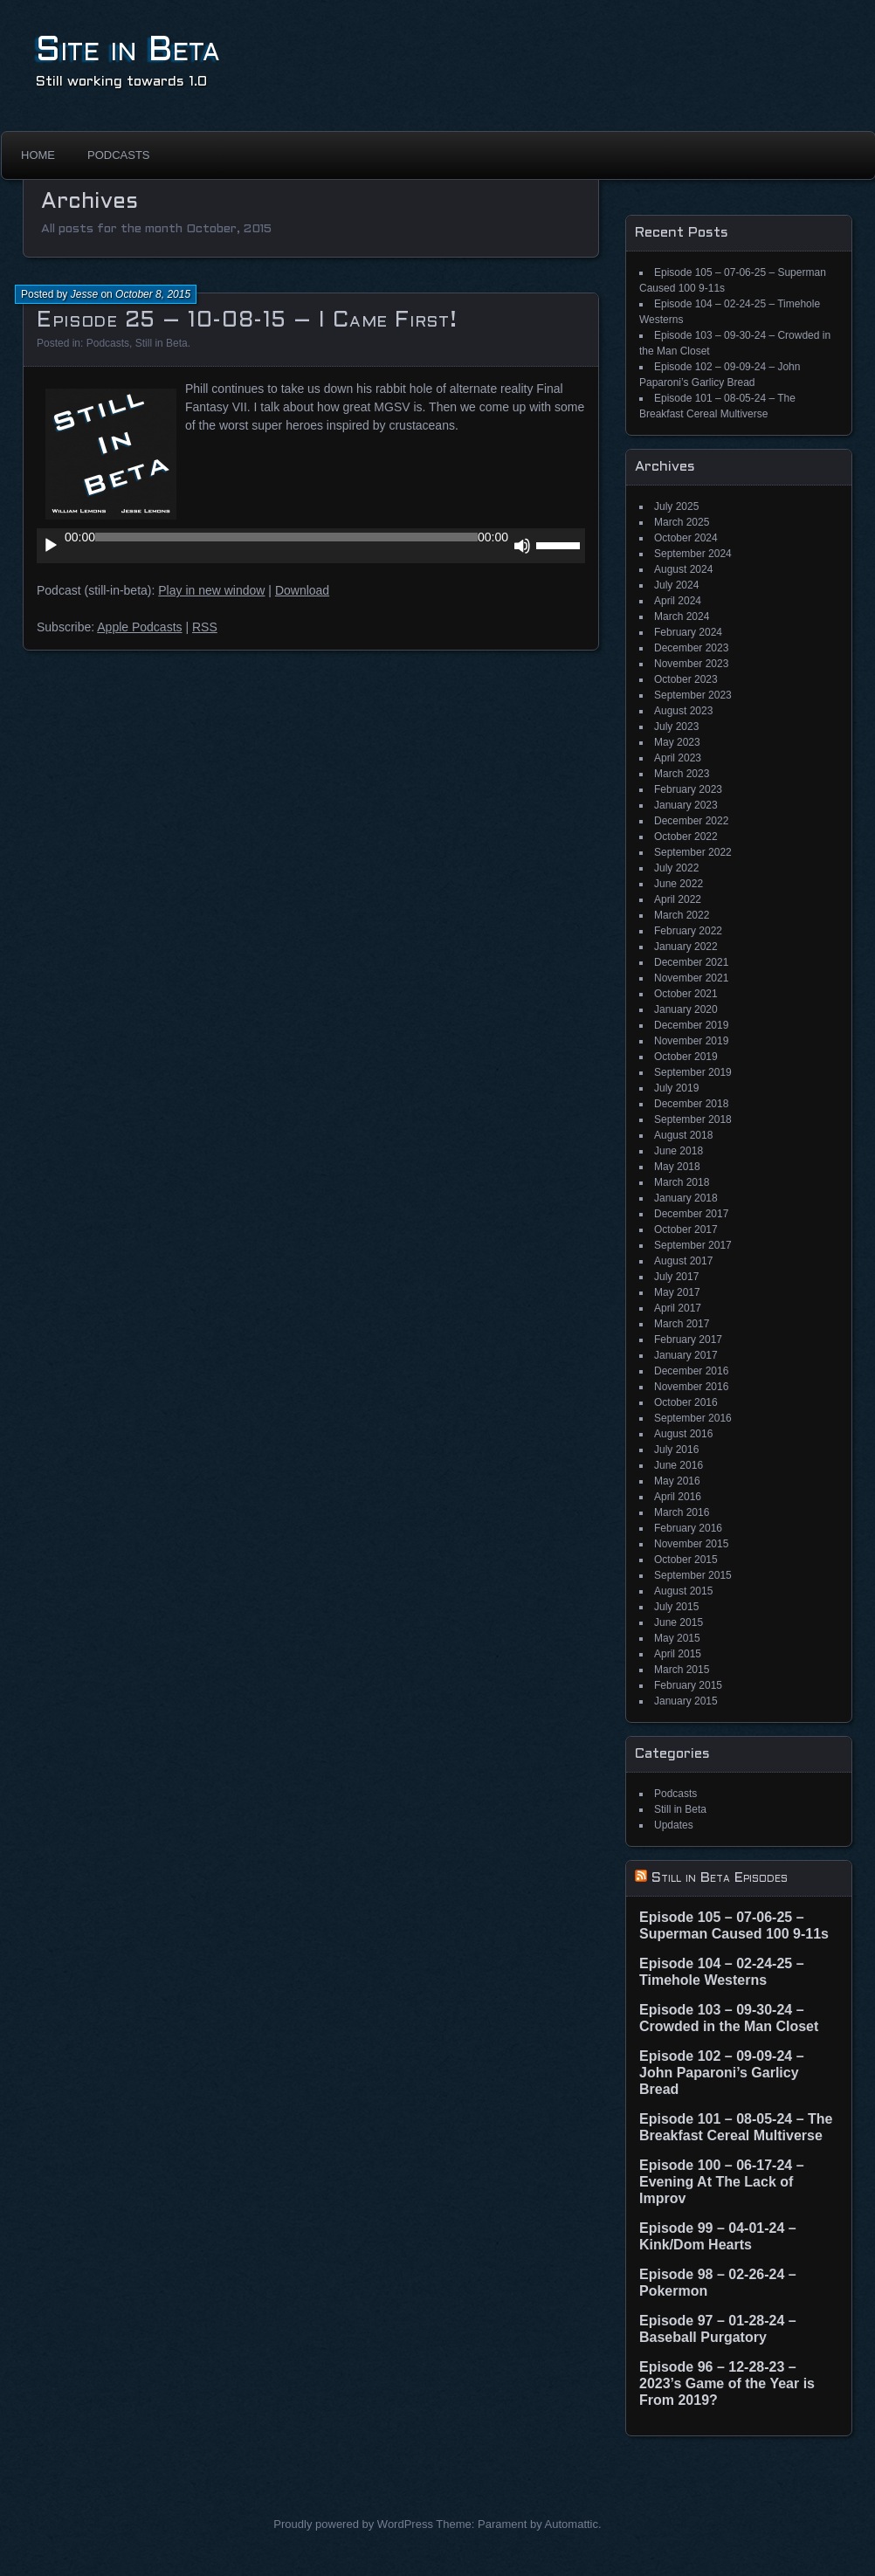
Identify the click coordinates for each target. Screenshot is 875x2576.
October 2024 (686, 538)
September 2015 (693, 1575)
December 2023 (691, 648)
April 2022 (677, 899)
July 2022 (676, 868)
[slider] (286, 537)
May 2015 (677, 1638)
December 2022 (691, 821)
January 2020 (686, 1009)
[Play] (50, 545)
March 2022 (681, 915)
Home (38, 155)
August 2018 (683, 1135)
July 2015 (676, 1607)
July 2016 (676, 1449)
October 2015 (686, 1559)
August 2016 (683, 1434)
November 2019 (691, 1041)
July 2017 (676, 1277)
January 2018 (686, 1198)
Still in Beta (161, 343)
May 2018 (677, 1167)
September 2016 (693, 1418)
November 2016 (691, 1387)
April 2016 (677, 1497)
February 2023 (688, 789)
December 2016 (691, 1371)
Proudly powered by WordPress (353, 2524)
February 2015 (688, 1685)
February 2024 (688, 632)
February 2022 (688, 931)
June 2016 (678, 1465)
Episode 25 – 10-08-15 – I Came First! (247, 321)
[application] (311, 545)
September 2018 (693, 1119)
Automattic (571, 2524)
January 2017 (686, 1355)
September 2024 (693, 554)
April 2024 (677, 601)
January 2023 (686, 805)
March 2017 (681, 1324)
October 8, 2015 (152, 294)
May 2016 (677, 1481)
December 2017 (691, 1214)
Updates (673, 1825)
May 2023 (677, 742)
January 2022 (686, 946)
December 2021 (691, 962)
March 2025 (681, 522)
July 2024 (676, 585)
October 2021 (686, 994)
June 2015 (678, 1622)
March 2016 (681, 1512)
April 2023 (677, 758)
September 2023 (693, 695)
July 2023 (676, 726)
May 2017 (677, 1292)
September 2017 (693, 1245)
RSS (204, 627)
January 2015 (686, 1701)
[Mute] (522, 545)
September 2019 (693, 1072)
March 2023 (681, 774)
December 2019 (691, 1025)
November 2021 (691, 978)
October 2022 (686, 836)
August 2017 (683, 1261)
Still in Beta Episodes (719, 1877)
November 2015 (691, 1544)
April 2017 (677, 1308)
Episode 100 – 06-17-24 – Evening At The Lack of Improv (721, 2182)
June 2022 (678, 884)
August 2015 (683, 1591)
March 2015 (681, 1669)
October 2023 (686, 679)
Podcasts (118, 155)
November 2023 (691, 664)
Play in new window (211, 590)
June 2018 (678, 1151)
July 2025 (676, 506)
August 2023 (683, 711)
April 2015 (677, 1654)
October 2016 (686, 1402)
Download (302, 590)
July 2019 (676, 1088)
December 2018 (691, 1104)
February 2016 (688, 1528)
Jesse (84, 294)
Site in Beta (128, 51)
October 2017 (686, 1229)
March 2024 (681, 616)
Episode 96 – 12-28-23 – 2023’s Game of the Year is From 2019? (727, 2383)
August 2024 (683, 569)
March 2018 (681, 1182)
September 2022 (693, 852)
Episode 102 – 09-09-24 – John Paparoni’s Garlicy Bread (721, 2073)
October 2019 (686, 1056)
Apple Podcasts (139, 627)
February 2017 (688, 1339)
